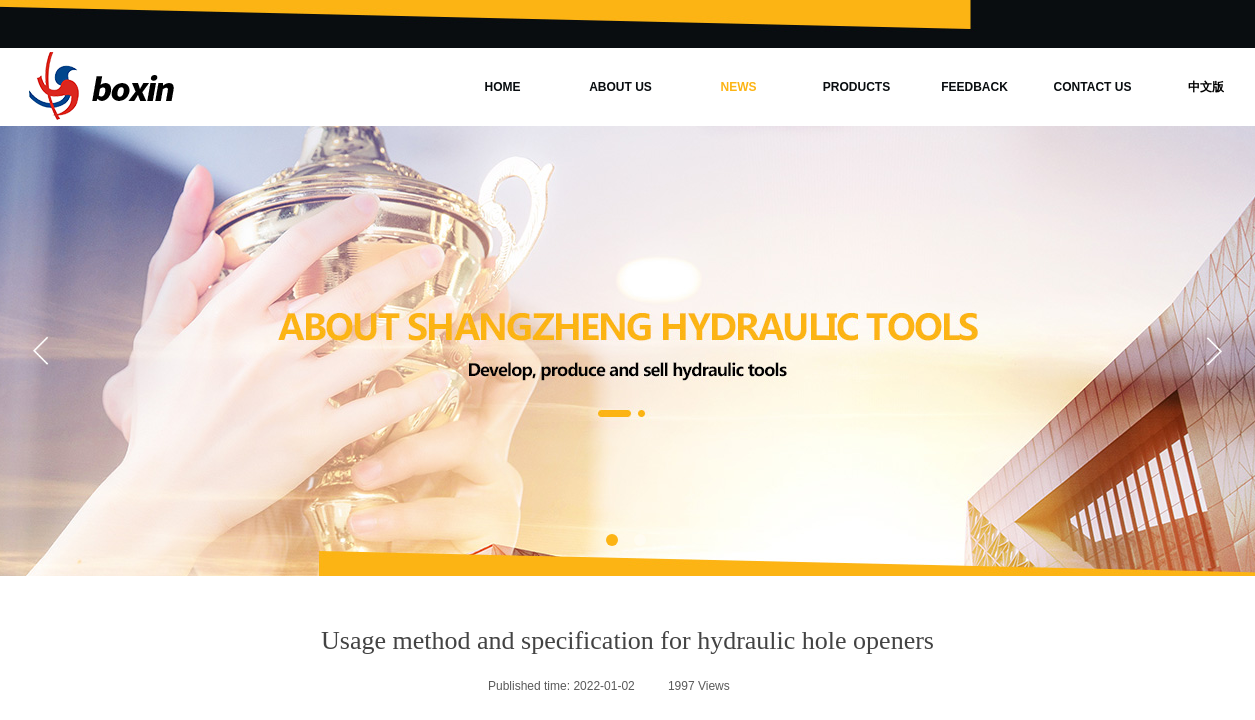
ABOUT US (620, 87)
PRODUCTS (856, 87)
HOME (503, 87)
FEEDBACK (974, 87)
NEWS (739, 87)
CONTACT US (1093, 87)
